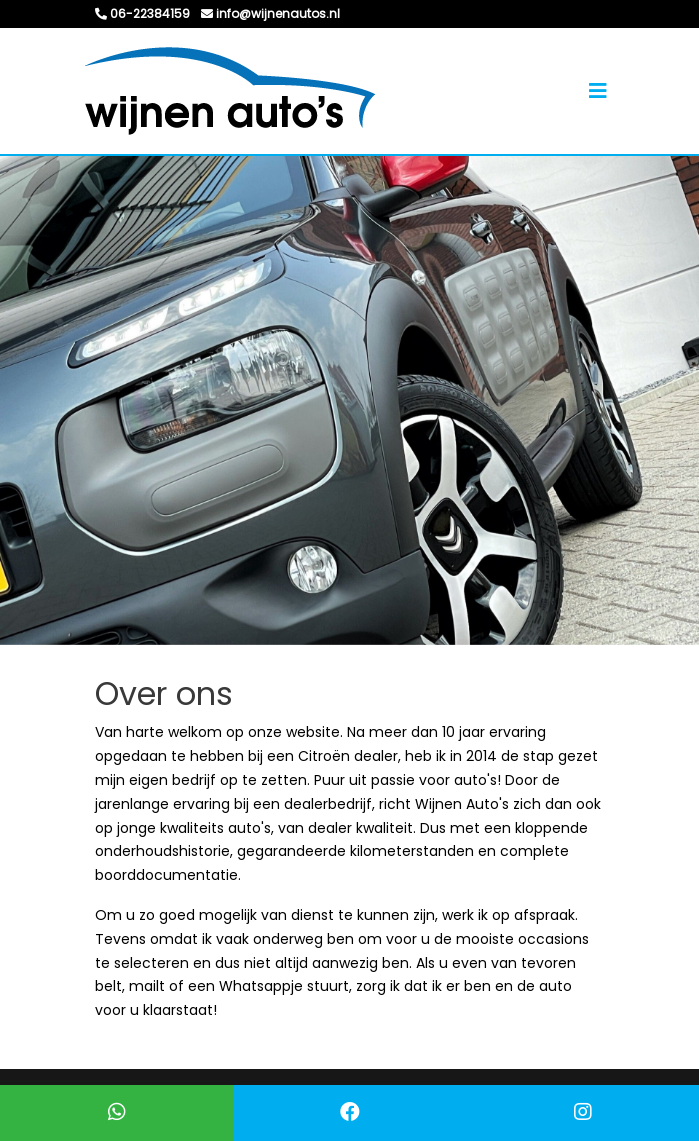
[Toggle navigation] (598, 91)
